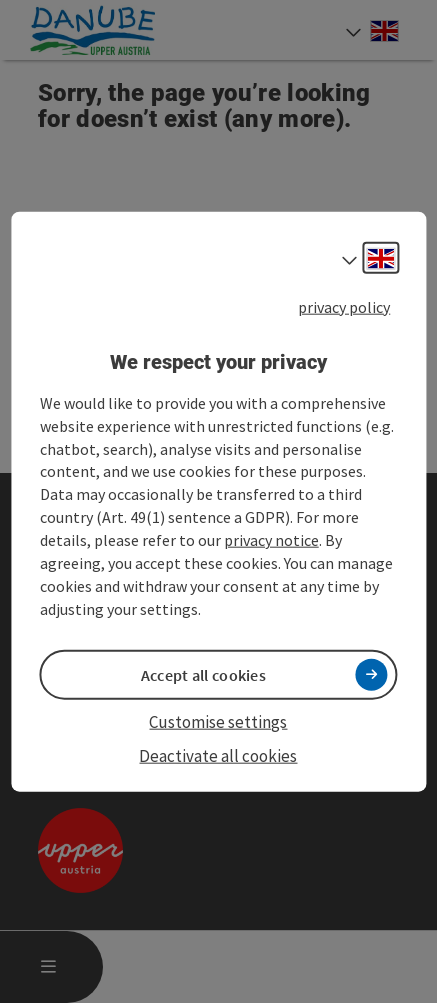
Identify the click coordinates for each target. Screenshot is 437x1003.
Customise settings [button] (218, 721)
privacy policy (344, 306)
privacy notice (271, 540)
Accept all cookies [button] (203, 674)
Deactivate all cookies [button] (218, 756)
